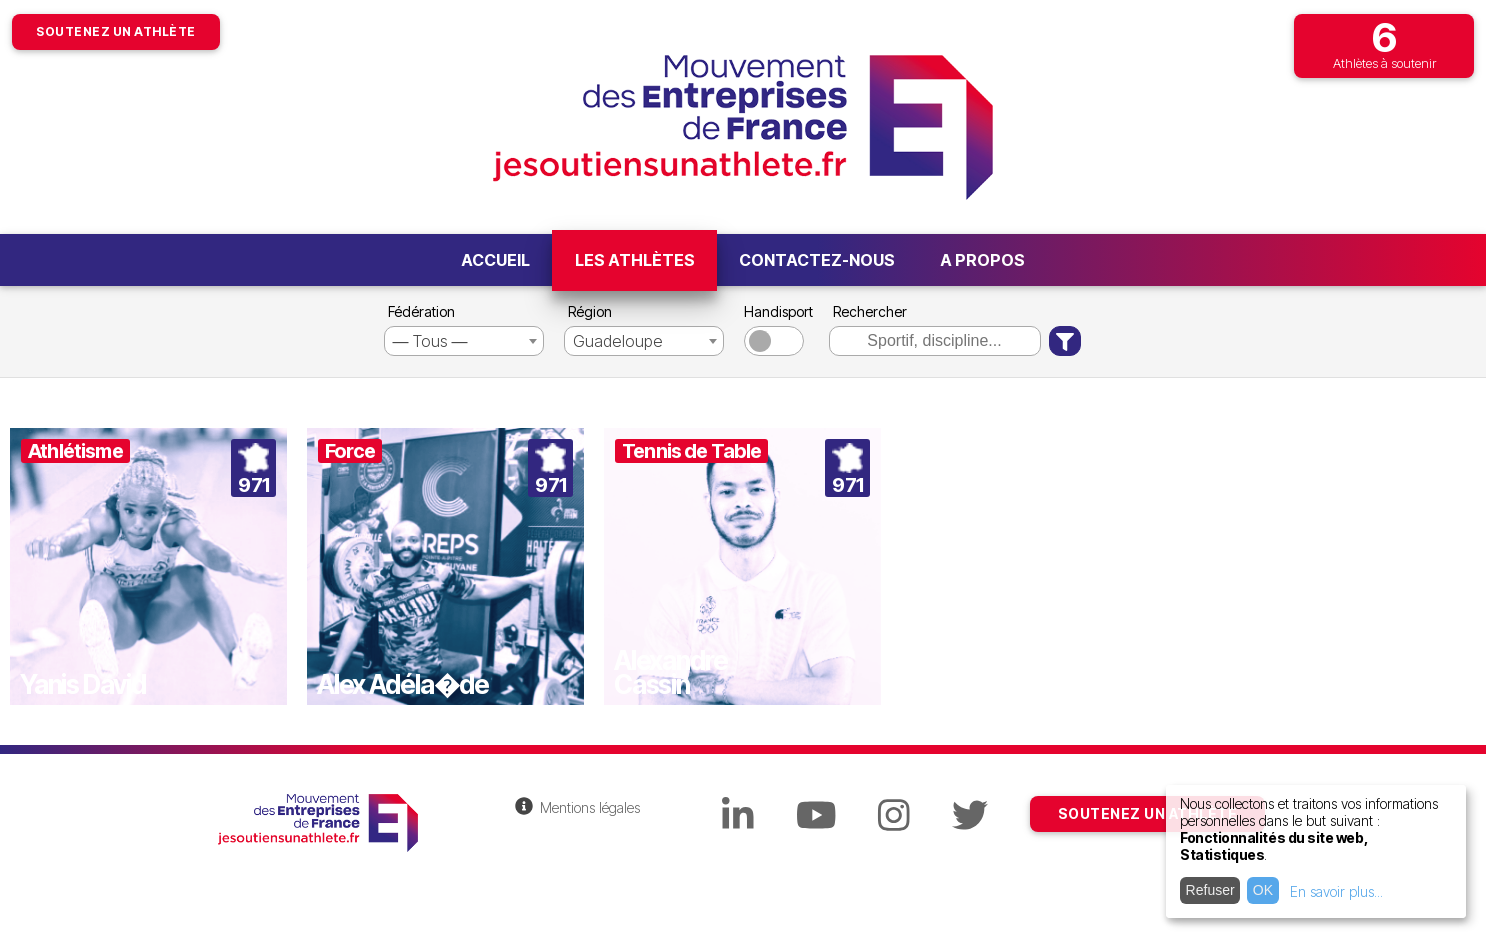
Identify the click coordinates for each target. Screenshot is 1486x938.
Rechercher (870, 311)
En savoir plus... (1336, 891)
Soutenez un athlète (116, 31)
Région (590, 311)
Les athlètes (635, 260)
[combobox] (464, 341)
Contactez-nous (817, 260)
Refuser (1210, 890)
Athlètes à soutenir (1384, 42)
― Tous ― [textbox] (430, 341)
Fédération (421, 311)
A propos (982, 260)
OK (1263, 890)
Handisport (776, 311)
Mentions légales (590, 807)
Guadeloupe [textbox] (618, 341)
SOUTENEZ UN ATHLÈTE (1148, 813)
